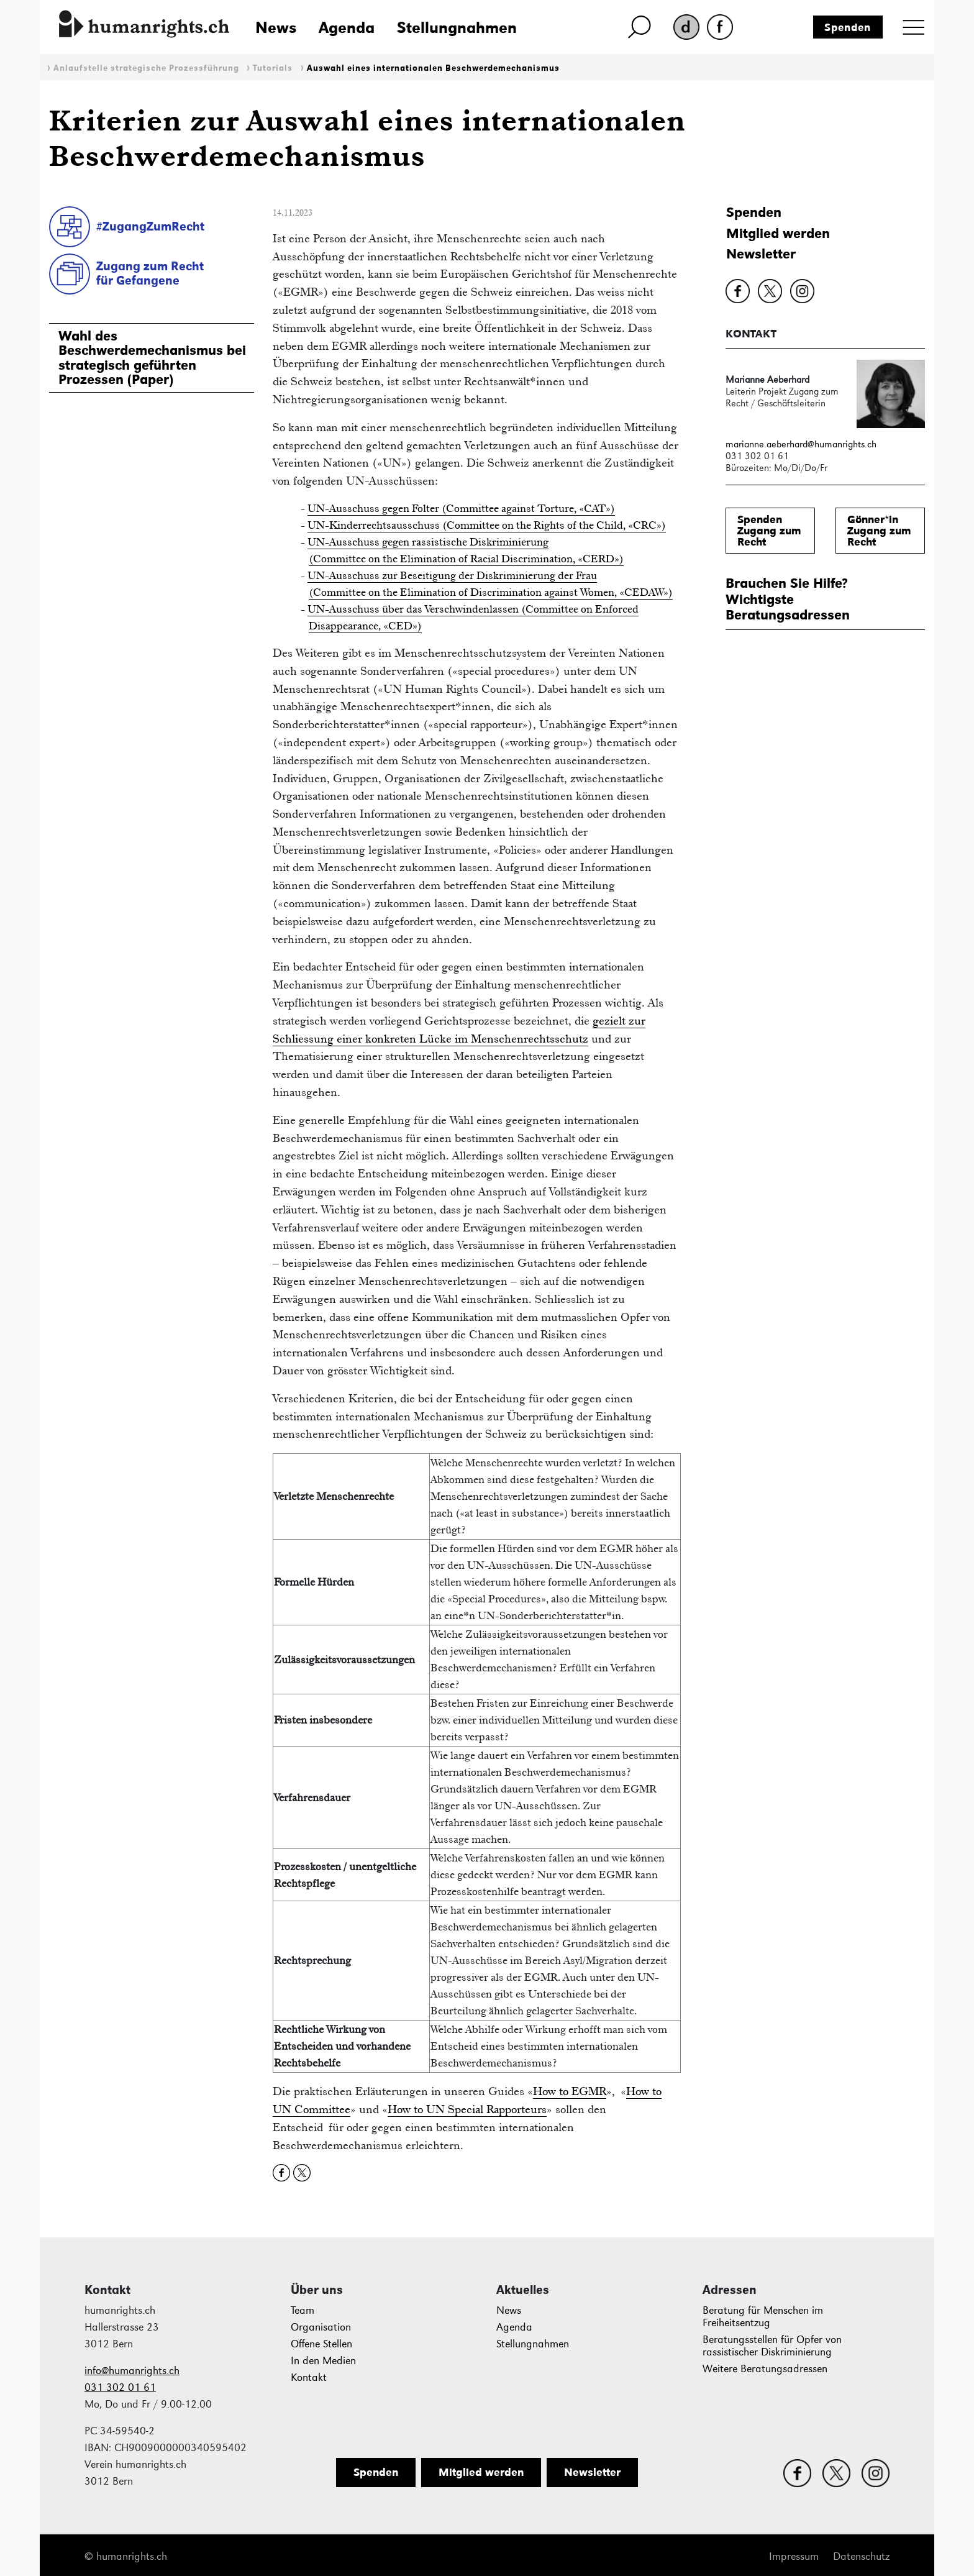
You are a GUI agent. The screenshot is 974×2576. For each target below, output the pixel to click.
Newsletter (761, 254)
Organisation (321, 2327)
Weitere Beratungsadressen (765, 2368)
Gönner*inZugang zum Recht (879, 530)
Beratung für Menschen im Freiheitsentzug (763, 2316)
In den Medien (323, 2360)
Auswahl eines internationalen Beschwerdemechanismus (433, 68)
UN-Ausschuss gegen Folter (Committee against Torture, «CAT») (461, 508)
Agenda (347, 27)
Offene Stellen (321, 2343)
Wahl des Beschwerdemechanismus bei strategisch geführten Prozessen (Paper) (152, 358)
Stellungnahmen (457, 27)
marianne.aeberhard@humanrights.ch (801, 444)
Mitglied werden (778, 233)
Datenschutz (861, 2556)
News (275, 27)
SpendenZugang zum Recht (769, 530)
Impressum (794, 2556)
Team (302, 2310)
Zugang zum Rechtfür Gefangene (150, 273)
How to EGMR (569, 2091)
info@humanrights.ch (132, 2370)
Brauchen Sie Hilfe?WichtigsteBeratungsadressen (788, 599)
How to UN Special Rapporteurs (467, 2109)
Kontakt (309, 2377)
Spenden (847, 27)
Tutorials (273, 68)
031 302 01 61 (120, 2387)
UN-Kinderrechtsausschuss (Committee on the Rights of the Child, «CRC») (486, 525)
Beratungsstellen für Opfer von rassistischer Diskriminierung (772, 2346)
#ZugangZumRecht (150, 226)
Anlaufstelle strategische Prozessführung (146, 68)
